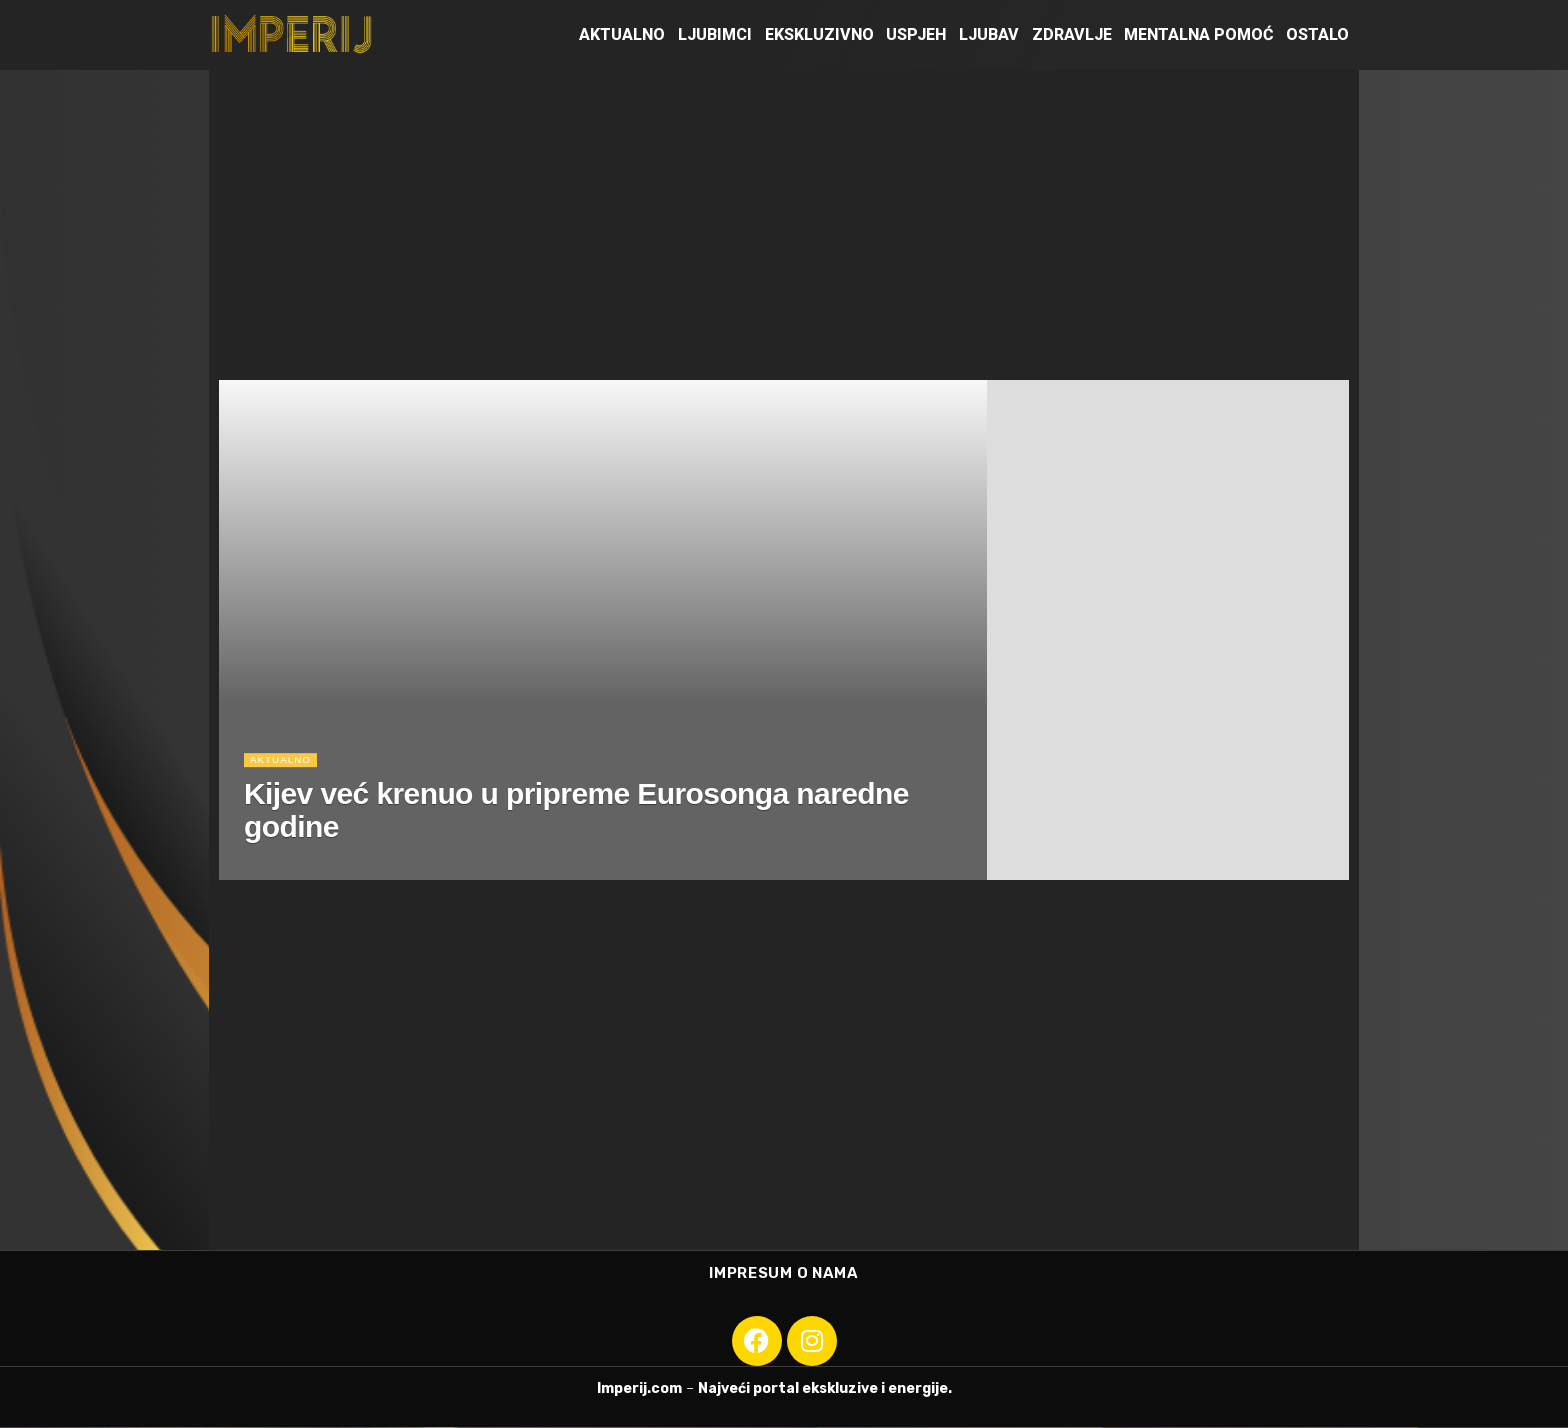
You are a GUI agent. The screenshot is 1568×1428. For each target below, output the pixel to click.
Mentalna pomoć (1198, 34)
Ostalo (1317, 34)
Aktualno (622, 34)
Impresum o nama (784, 1274)
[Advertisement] (784, 220)
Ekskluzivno (819, 34)
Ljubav (989, 34)
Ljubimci (715, 34)
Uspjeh (916, 34)
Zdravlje (1072, 34)
